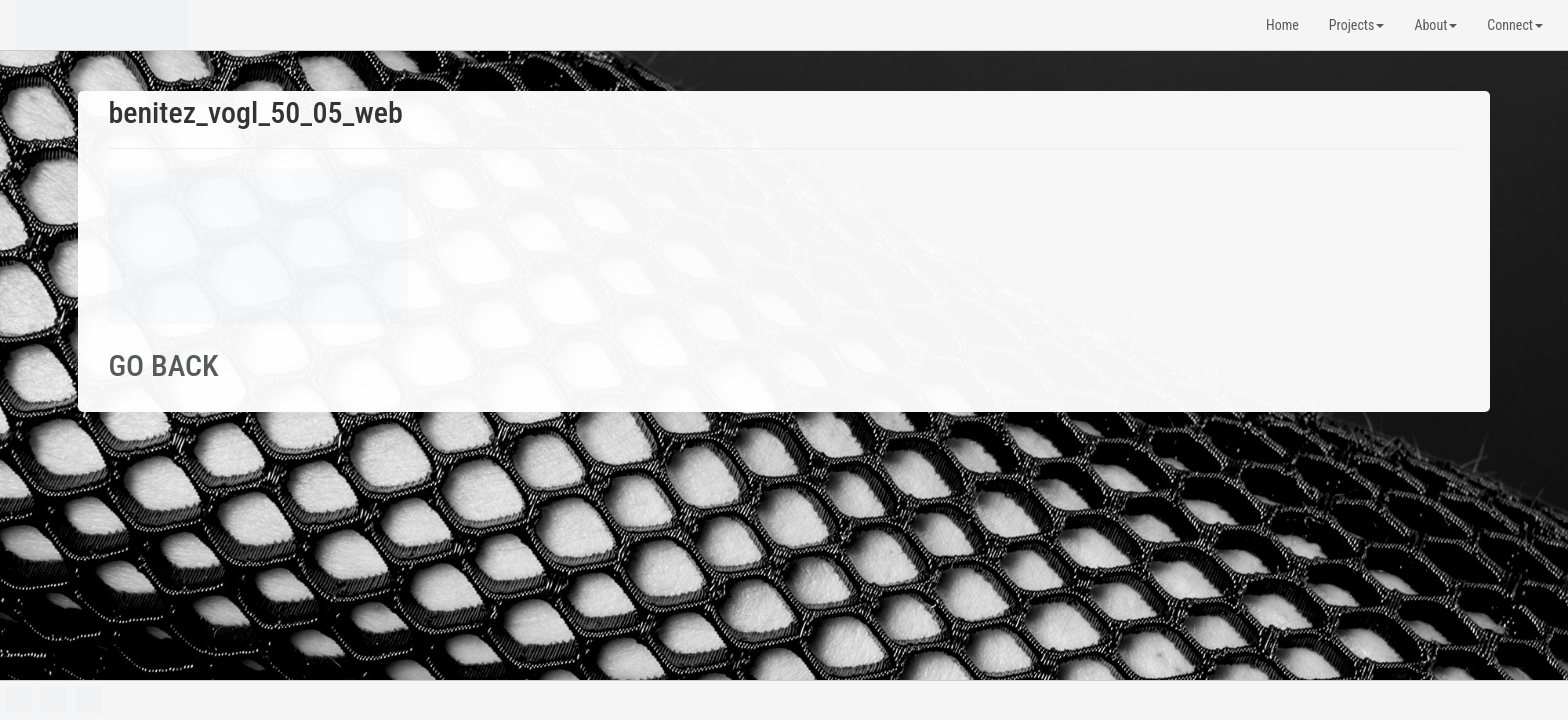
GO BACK (163, 365)
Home (1282, 25)
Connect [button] (1515, 25)
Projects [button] (1357, 25)
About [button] (1435, 25)
